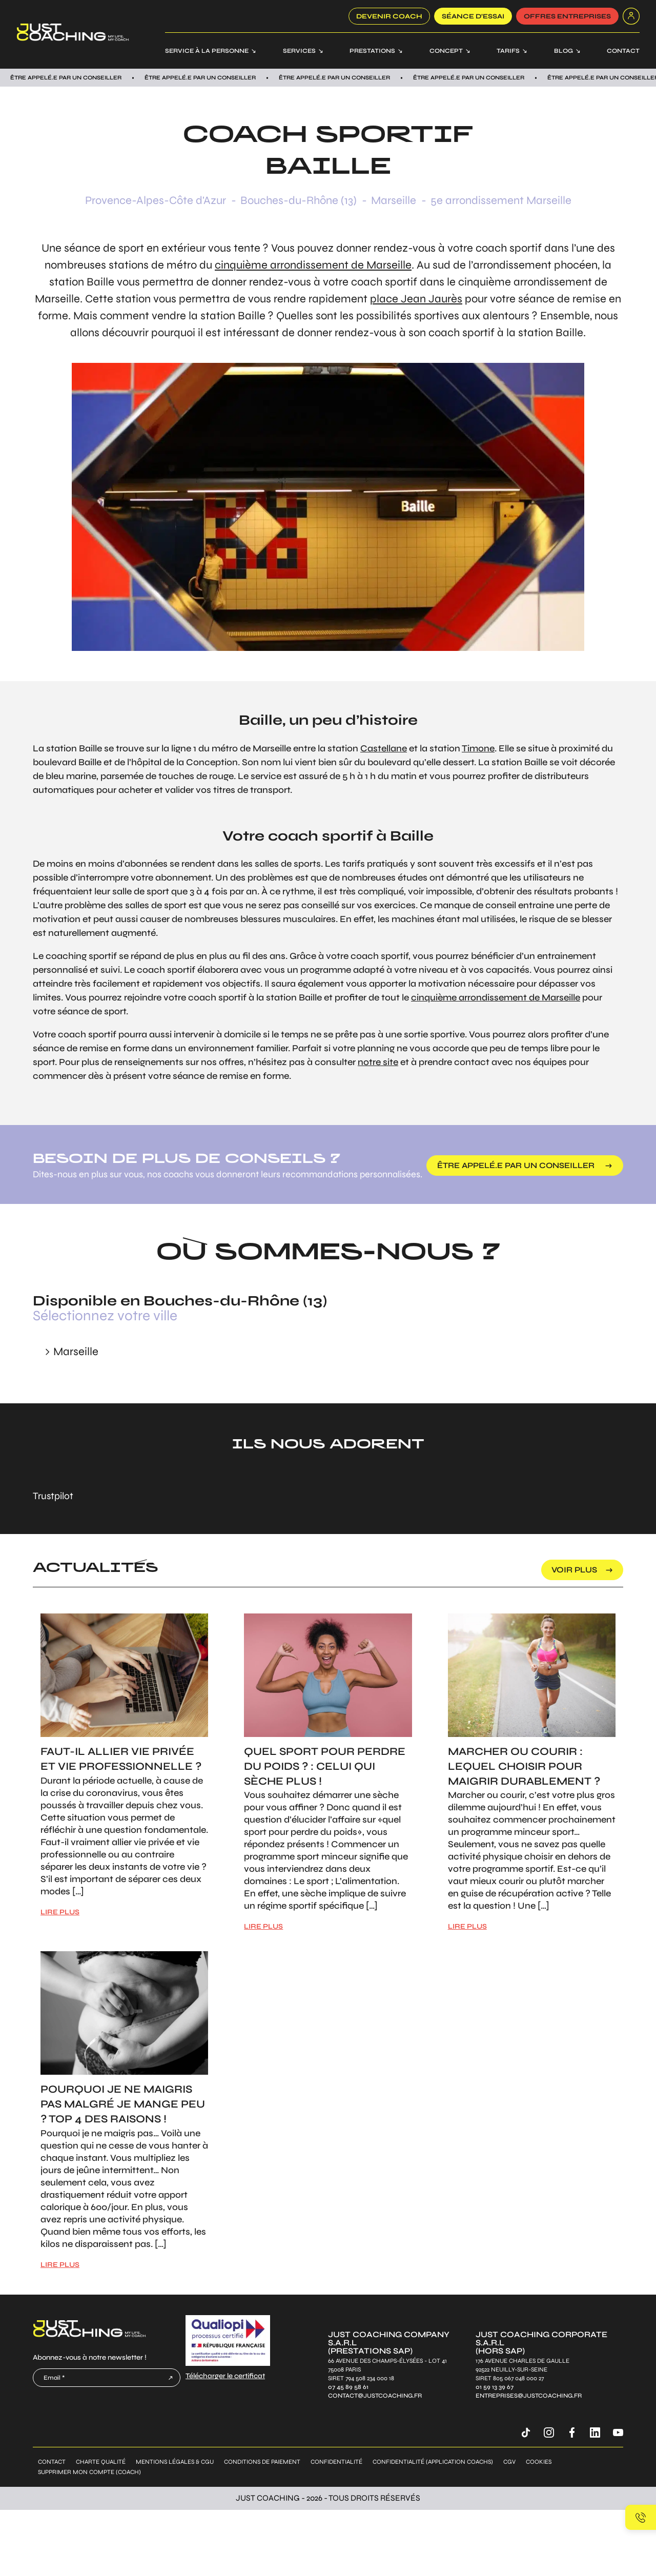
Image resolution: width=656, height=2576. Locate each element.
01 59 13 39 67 (495, 2387)
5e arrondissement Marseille (500, 200)
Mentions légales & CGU (175, 2461)
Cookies (538, 2461)
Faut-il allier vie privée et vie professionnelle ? (120, 1759)
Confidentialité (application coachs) (433, 2461)
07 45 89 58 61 (348, 2387)
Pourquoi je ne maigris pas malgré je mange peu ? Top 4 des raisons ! (122, 2104)
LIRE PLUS (59, 1912)
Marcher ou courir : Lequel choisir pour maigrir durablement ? (524, 1766)
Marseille (393, 200)
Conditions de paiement (262, 2461)
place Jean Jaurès (416, 298)
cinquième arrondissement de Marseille (313, 265)
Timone (478, 748)
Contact (623, 50)
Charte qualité (101, 2461)
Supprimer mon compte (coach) (89, 2472)
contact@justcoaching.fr (375, 2396)
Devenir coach (389, 16)
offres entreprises (567, 16)
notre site (378, 1062)
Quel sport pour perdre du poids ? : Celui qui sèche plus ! (324, 1766)
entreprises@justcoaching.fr (529, 2396)
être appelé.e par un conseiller (517, 1165)
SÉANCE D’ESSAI (473, 16)
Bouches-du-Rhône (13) (298, 200)
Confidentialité (336, 2461)
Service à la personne (207, 50)
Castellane (383, 748)
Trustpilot (53, 1496)
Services (299, 50)
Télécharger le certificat (225, 2375)
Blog (563, 50)
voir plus (574, 1570)
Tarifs (508, 50)
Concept (446, 50)
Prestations (372, 50)
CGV (509, 2461)
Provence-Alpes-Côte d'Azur (155, 200)
